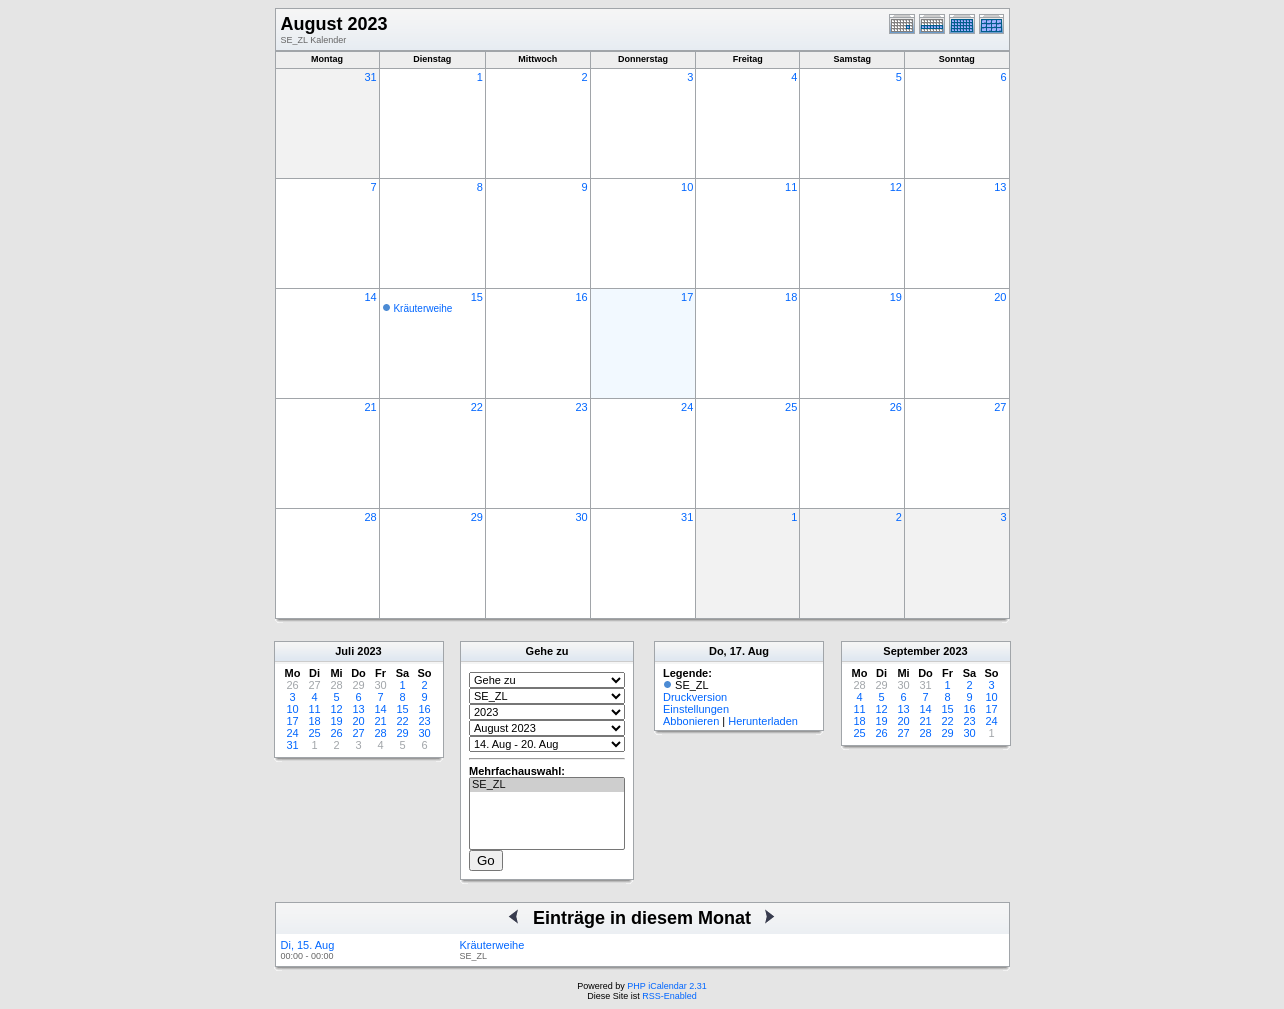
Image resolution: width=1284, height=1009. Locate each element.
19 (896, 297)
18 (791, 297)
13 (1000, 187)
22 (477, 407)
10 (687, 187)
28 (370, 517)
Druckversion (695, 697)
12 (896, 187)
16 (581, 297)
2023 (369, 651)
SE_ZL (547, 785)
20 (1000, 297)
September (911, 651)
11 (791, 187)
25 (791, 407)
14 (370, 297)
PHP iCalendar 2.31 (666, 986)
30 (581, 517)
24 (687, 407)
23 (581, 407)
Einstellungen (696, 709)
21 (370, 407)
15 (477, 297)
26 (896, 407)
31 (370, 77)
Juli (344, 651)
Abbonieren (691, 721)
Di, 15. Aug (308, 945)
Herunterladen (763, 721)
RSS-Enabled (669, 996)
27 (1000, 407)
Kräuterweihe (422, 308)
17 (687, 297)
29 (477, 517)
